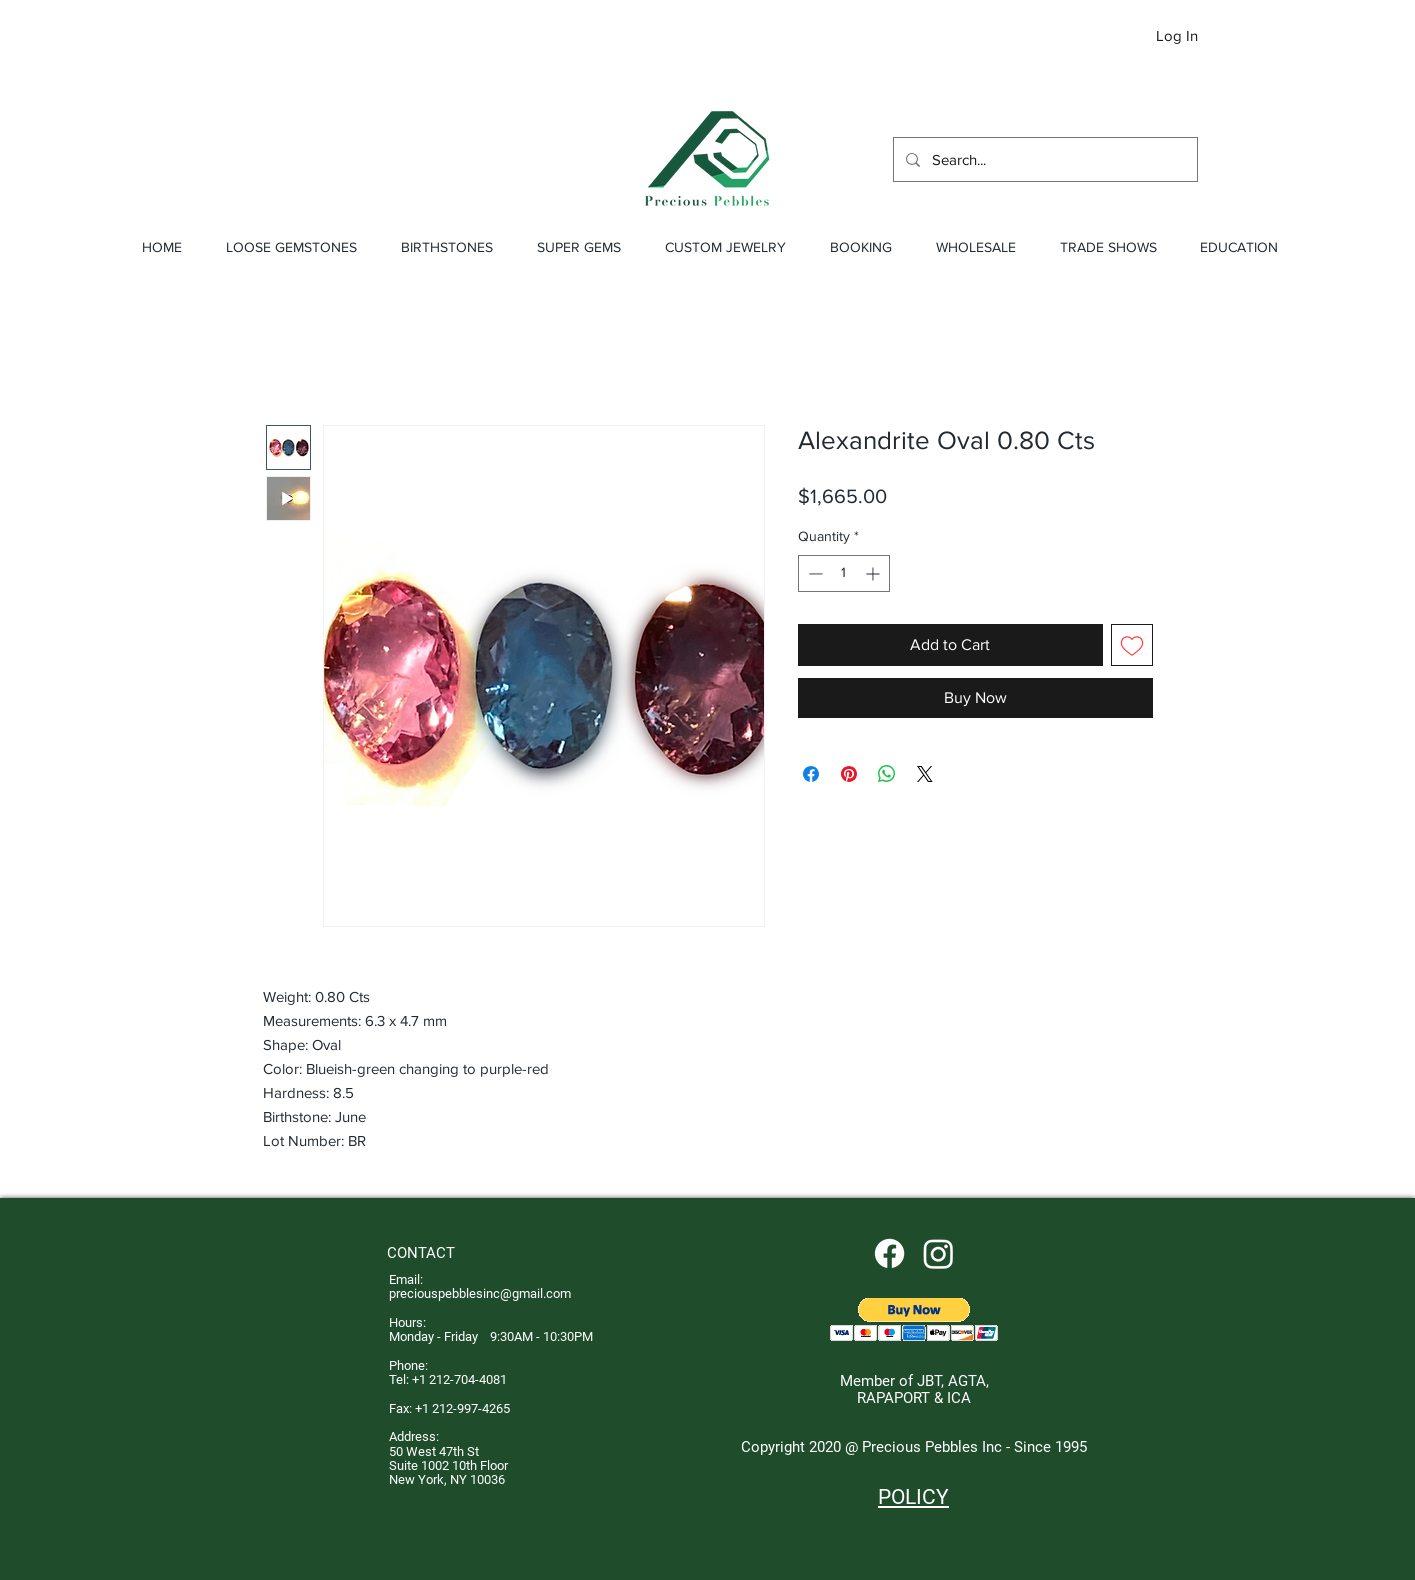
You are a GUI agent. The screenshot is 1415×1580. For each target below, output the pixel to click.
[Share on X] (925, 774)
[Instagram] (938, 1253)
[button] (1246, 37)
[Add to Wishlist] (1132, 645)
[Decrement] (813, 573)
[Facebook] (889, 1253)
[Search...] (1043, 159)
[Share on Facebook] (811, 774)
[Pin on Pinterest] (849, 774)
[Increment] (874, 573)
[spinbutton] (844, 573)
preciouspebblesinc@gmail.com (480, 1293)
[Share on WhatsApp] (887, 774)
